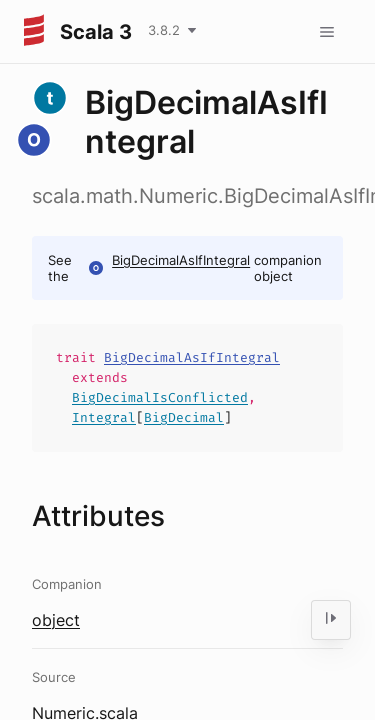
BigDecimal (184, 417)
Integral (104, 417)
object (56, 620)
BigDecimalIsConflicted (160, 397)
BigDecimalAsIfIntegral (181, 260)
